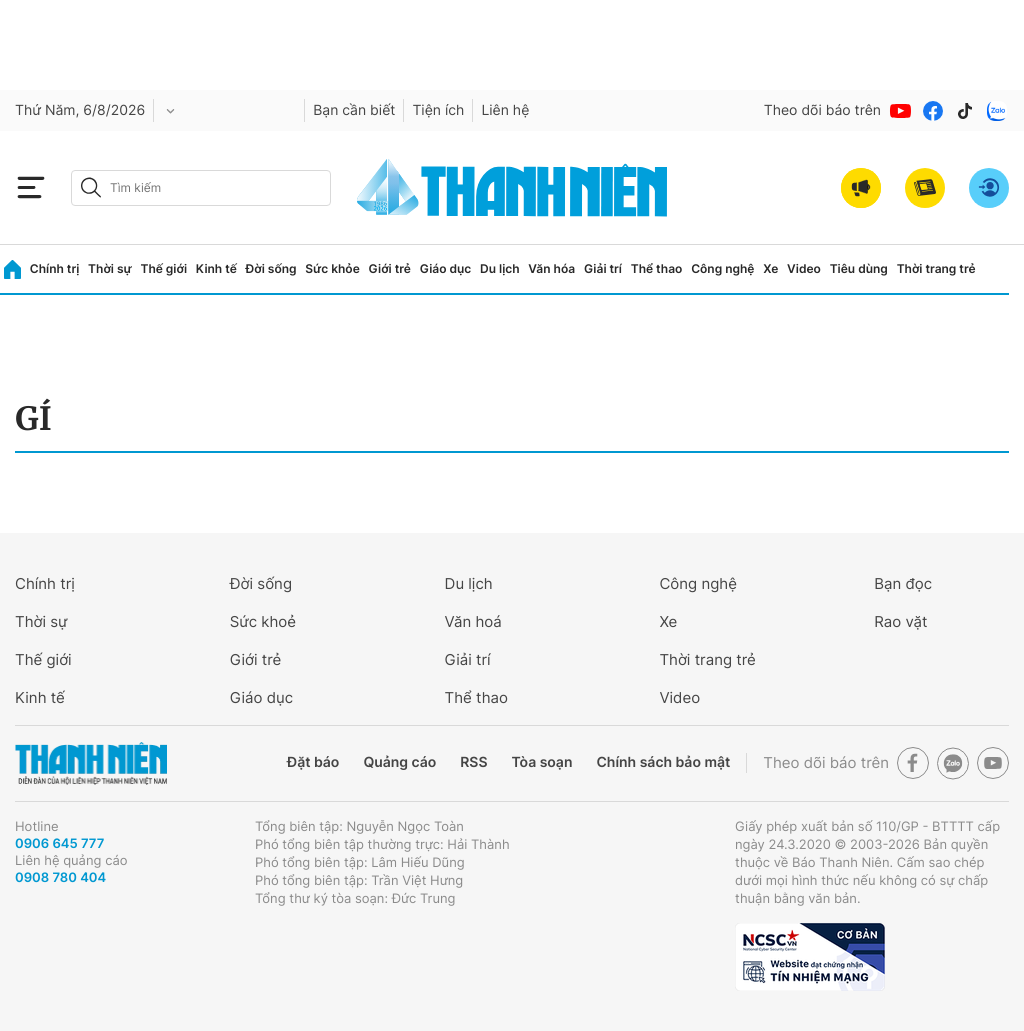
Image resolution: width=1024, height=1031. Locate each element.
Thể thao (657, 268)
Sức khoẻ (263, 621)
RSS (473, 762)
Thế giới (163, 268)
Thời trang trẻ (936, 268)
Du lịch (500, 268)
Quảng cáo (399, 762)
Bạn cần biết (354, 110)
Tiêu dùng (859, 268)
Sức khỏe (332, 268)
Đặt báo (313, 762)
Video (804, 268)
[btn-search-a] (91, 187)
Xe (770, 268)
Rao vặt (900, 621)
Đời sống (271, 268)
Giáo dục (446, 268)
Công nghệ (722, 268)
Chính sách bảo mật (663, 762)
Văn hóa (551, 268)
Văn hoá (473, 621)
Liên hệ (505, 110)
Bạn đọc (903, 583)
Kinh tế (216, 268)
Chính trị (55, 268)
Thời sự (110, 268)
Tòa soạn (542, 762)
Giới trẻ (390, 268)
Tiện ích (438, 110)
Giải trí (603, 268)
